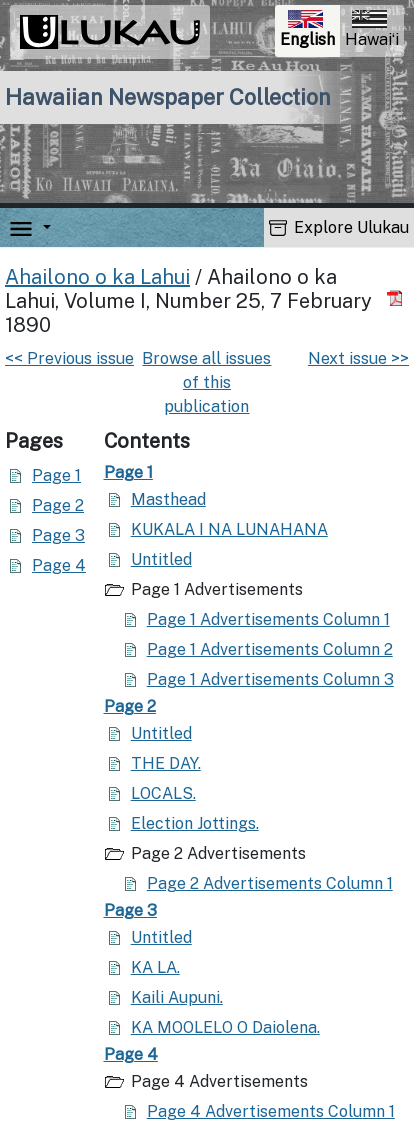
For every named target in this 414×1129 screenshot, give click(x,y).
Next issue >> (358, 358)
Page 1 (56, 475)
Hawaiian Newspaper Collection (168, 97)
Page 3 (58, 535)
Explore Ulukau (339, 227)
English (309, 31)
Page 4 (59, 565)
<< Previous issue (69, 358)
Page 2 (58, 505)
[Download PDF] (397, 298)
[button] (43, 227)
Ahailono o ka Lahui (97, 277)
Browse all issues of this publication (206, 382)
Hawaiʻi (372, 29)
